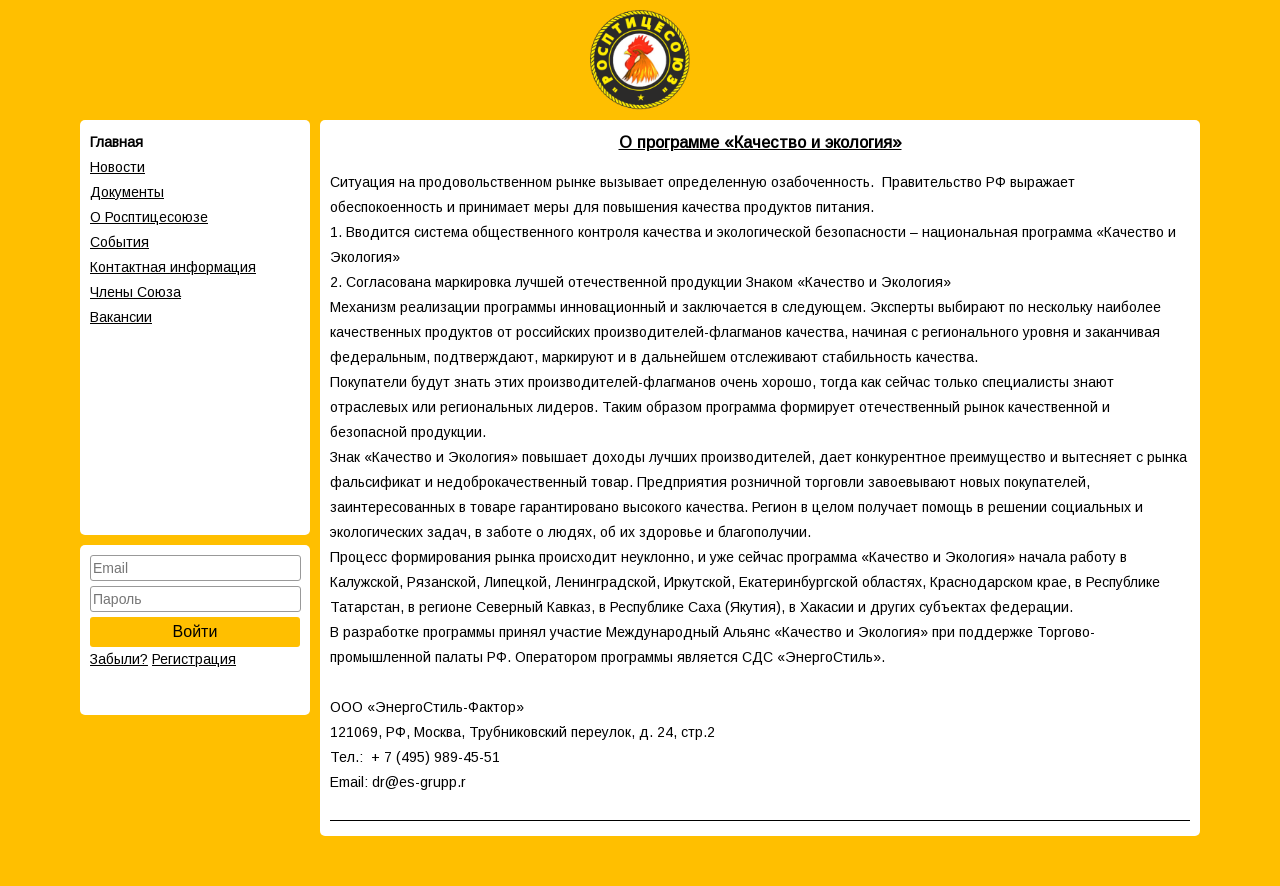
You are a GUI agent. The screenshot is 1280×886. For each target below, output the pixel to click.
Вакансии (121, 317)
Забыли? (119, 659)
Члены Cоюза (135, 292)
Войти (195, 631)
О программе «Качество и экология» (760, 142)
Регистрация (194, 659)
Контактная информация (173, 267)
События (119, 242)
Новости (117, 167)
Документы (127, 192)
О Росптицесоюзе (149, 217)
